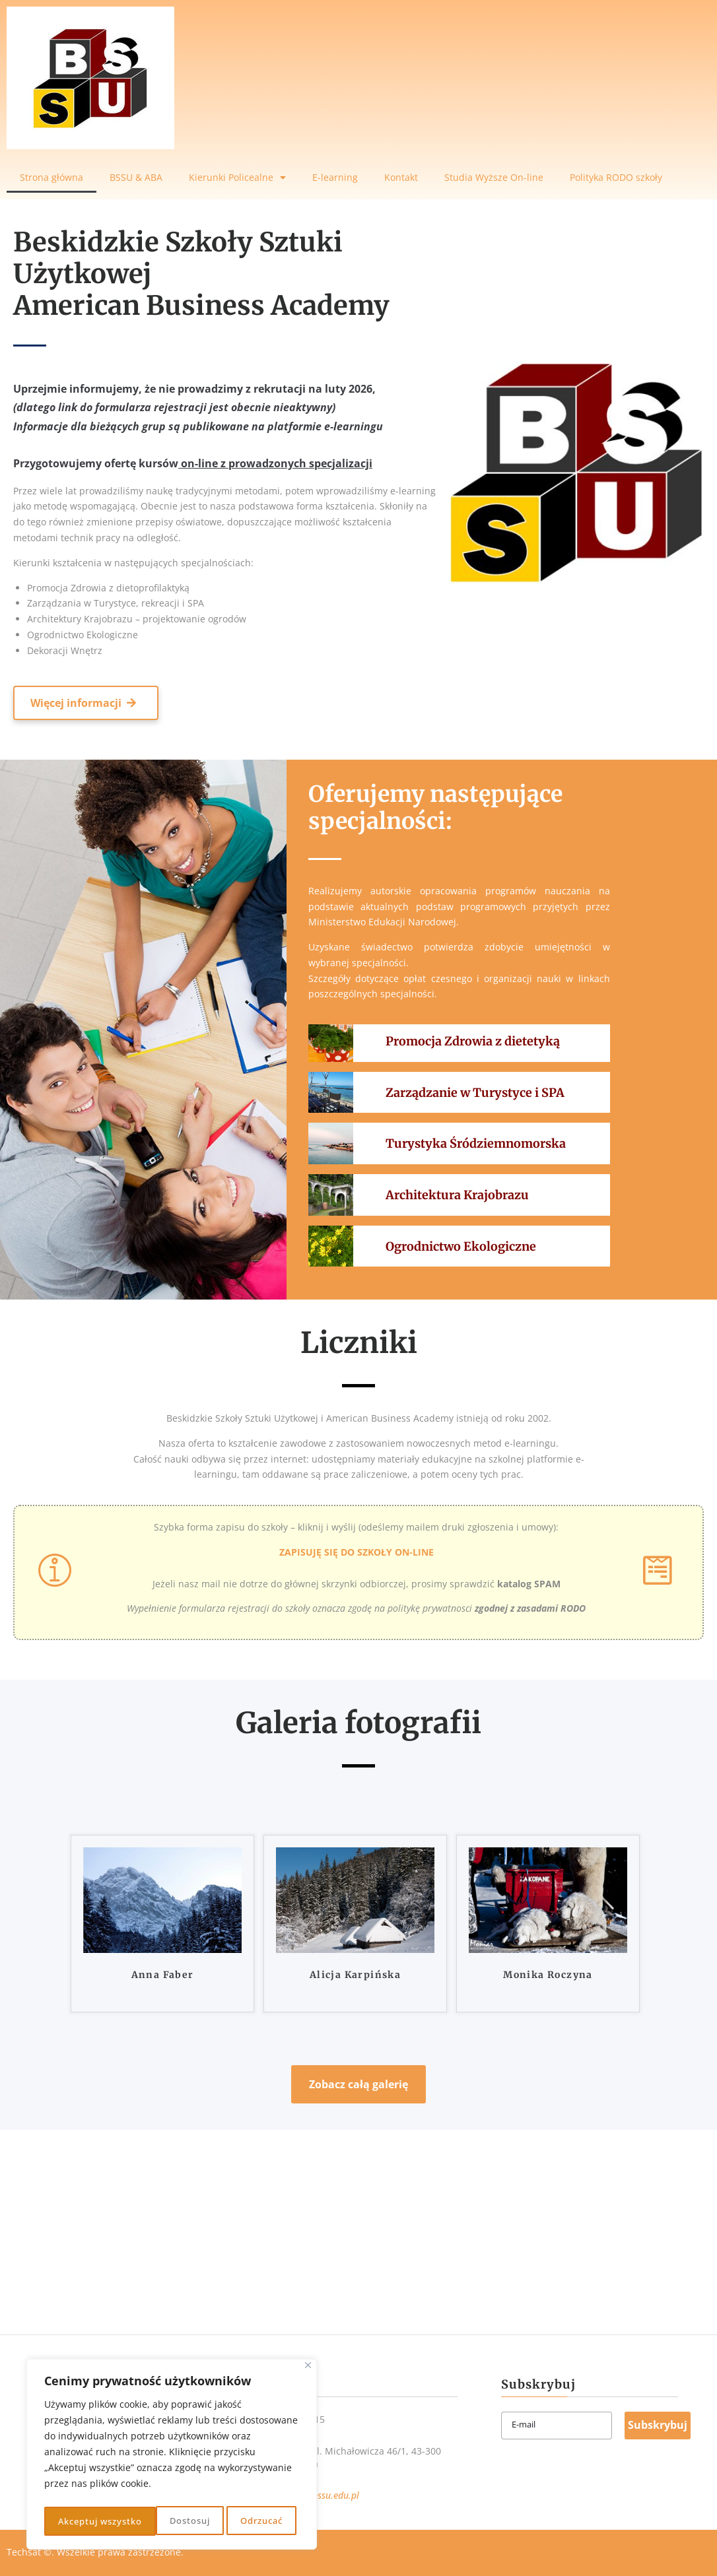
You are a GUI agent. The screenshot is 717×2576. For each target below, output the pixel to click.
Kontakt (401, 177)
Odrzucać (147, 2521)
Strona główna (51, 177)
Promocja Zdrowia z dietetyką (473, 1041)
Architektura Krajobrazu (457, 1195)
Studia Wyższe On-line (493, 177)
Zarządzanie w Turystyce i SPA (475, 1092)
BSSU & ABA (136, 177)
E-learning (335, 177)
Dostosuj (76, 2521)
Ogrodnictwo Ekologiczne (461, 1246)
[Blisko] (308, 2370)
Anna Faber (162, 1975)
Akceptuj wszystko (243, 2521)
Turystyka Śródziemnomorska (476, 1143)
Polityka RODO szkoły (616, 177)
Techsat (24, 2552)
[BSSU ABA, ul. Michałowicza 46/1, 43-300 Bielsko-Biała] (358, 2229)
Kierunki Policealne (237, 177)
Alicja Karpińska (355, 1975)
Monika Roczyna (548, 1975)
